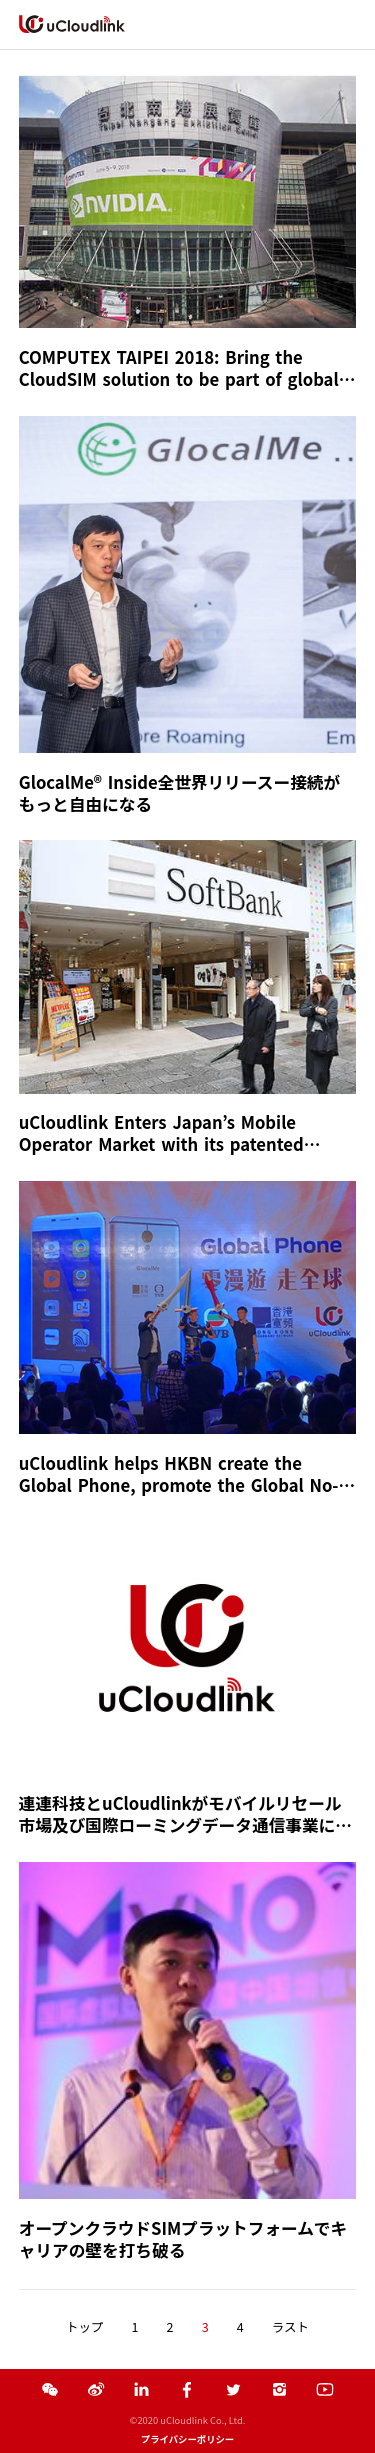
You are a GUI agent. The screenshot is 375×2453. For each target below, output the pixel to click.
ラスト (290, 2327)
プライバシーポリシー (187, 2439)
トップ (85, 2327)
